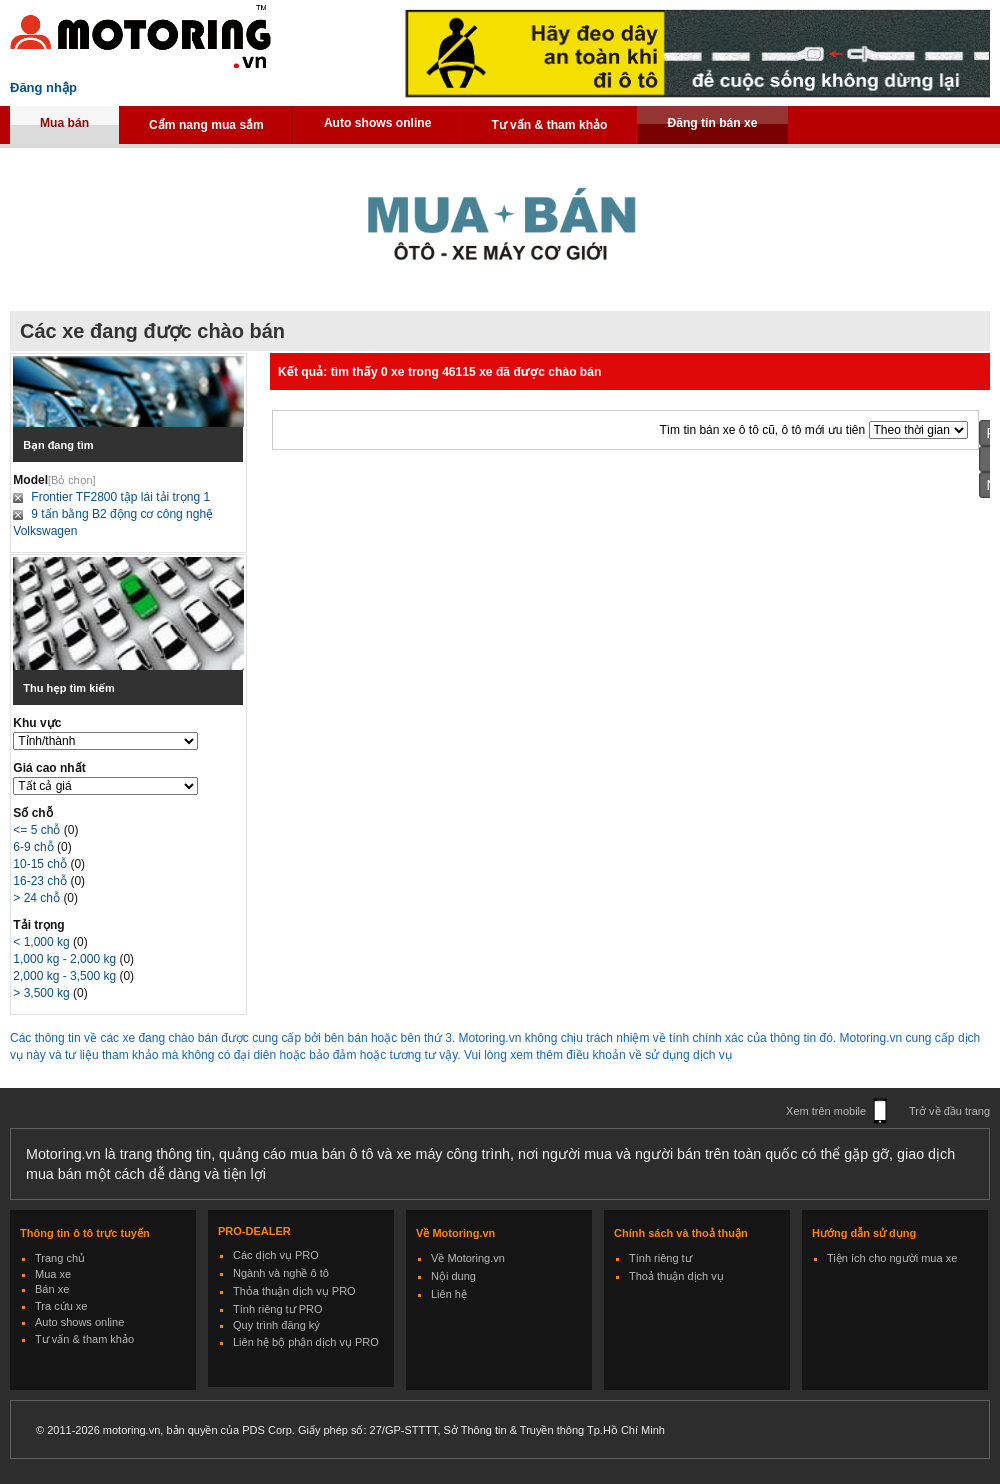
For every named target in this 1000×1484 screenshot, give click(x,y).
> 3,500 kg (43, 993)
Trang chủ (60, 1258)
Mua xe (53, 1274)
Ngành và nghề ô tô (281, 1273)
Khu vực (37, 723)
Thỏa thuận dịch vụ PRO (294, 1291)
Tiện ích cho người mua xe (892, 1258)
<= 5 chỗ (38, 830)
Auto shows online (378, 123)
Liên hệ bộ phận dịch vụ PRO (306, 1342)
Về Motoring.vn (468, 1258)
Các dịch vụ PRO (276, 1255)
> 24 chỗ (38, 898)
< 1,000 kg (43, 942)
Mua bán (64, 123)
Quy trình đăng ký (276, 1325)
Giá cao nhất (49, 768)
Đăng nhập (43, 87)
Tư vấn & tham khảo (549, 125)
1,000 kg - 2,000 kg (66, 959)
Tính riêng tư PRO (278, 1309)
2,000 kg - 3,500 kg (66, 976)
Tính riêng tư (660, 1258)
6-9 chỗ (35, 847)
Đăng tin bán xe (712, 123)
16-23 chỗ (41, 881)
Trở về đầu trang (949, 1111)
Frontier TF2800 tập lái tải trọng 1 (120, 497)
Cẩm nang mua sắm (206, 125)
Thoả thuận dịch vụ (676, 1276)
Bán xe (52, 1289)
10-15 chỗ (41, 864)
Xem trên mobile (826, 1111)
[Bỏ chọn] (72, 480)
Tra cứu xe (61, 1306)
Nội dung (453, 1276)
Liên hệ (449, 1294)
